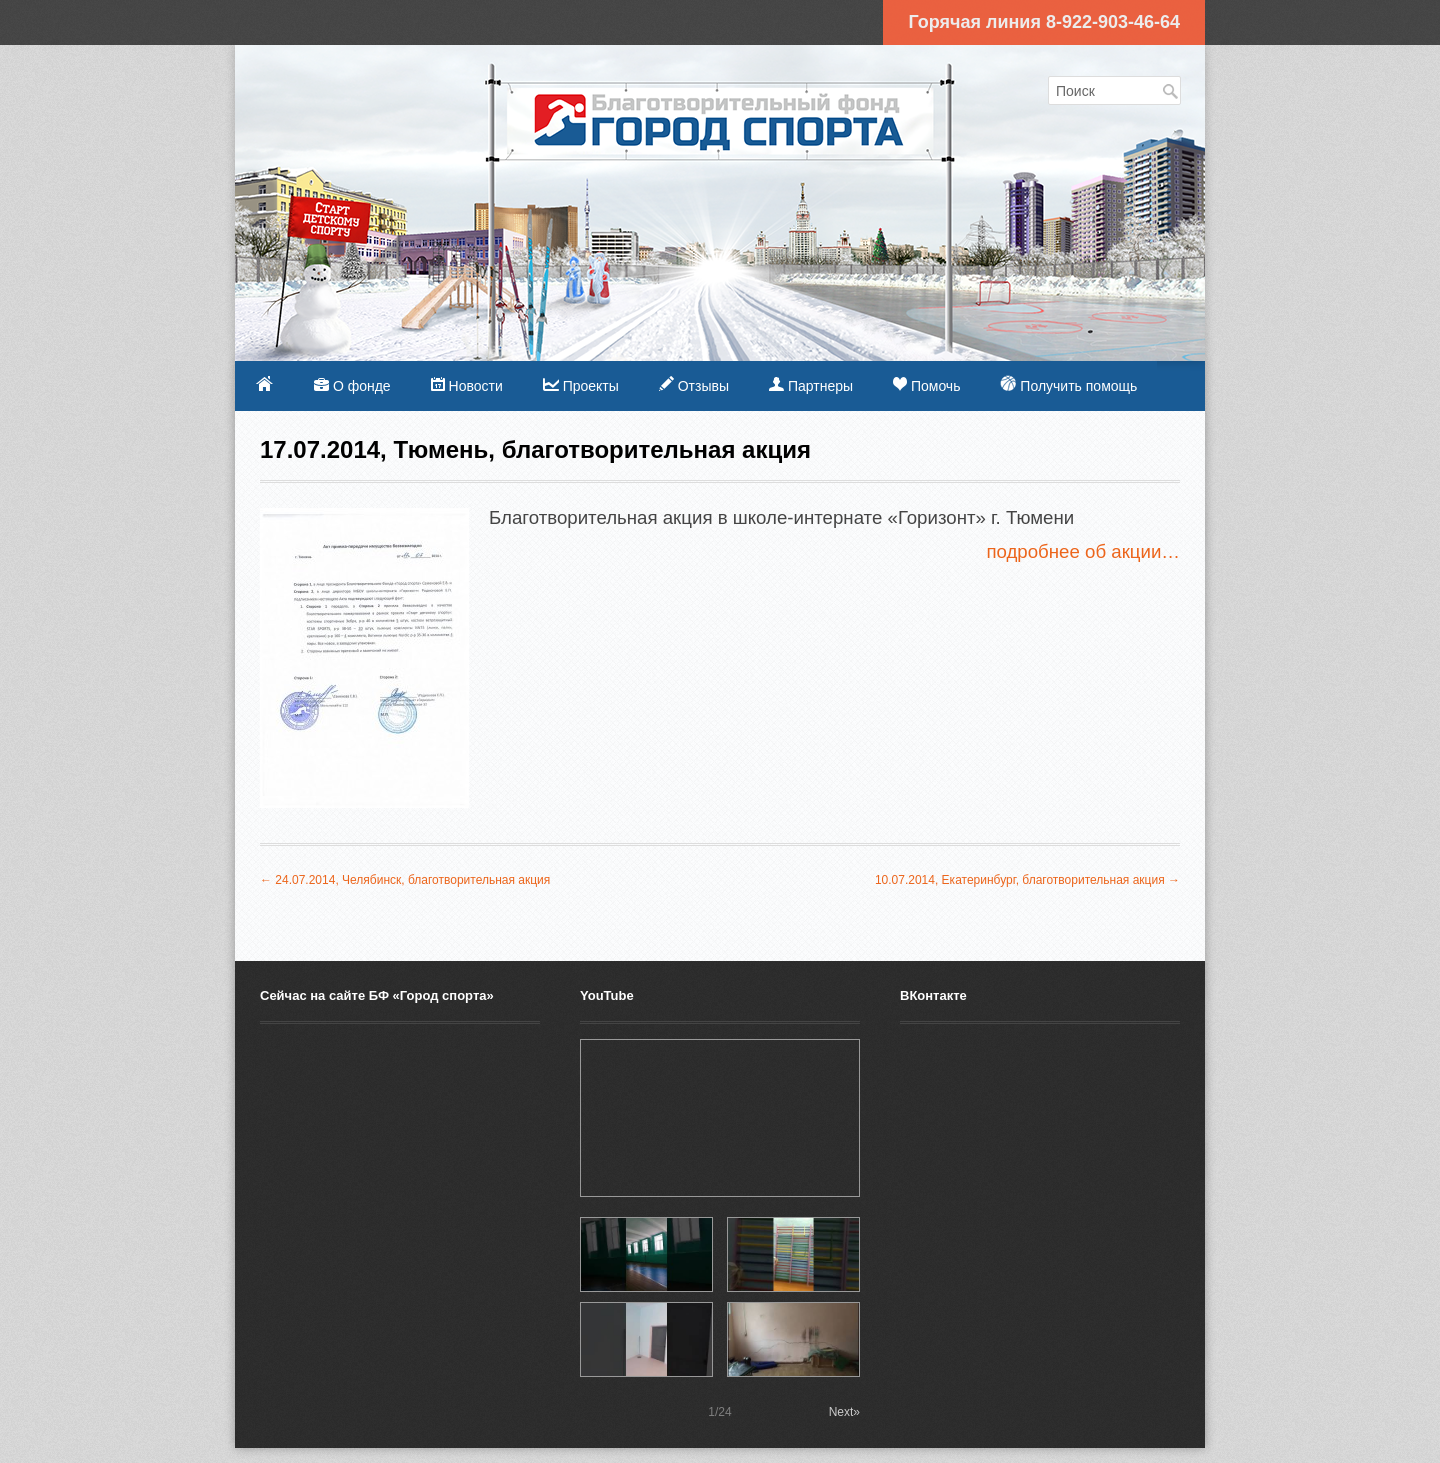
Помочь (926, 385)
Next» (844, 1412)
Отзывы (694, 385)
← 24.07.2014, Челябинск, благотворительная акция (405, 880)
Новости (467, 385)
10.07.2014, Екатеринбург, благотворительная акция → (1027, 880)
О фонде (352, 386)
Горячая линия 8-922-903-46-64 (1044, 22)
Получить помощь (1068, 384)
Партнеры (811, 385)
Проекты (581, 386)
